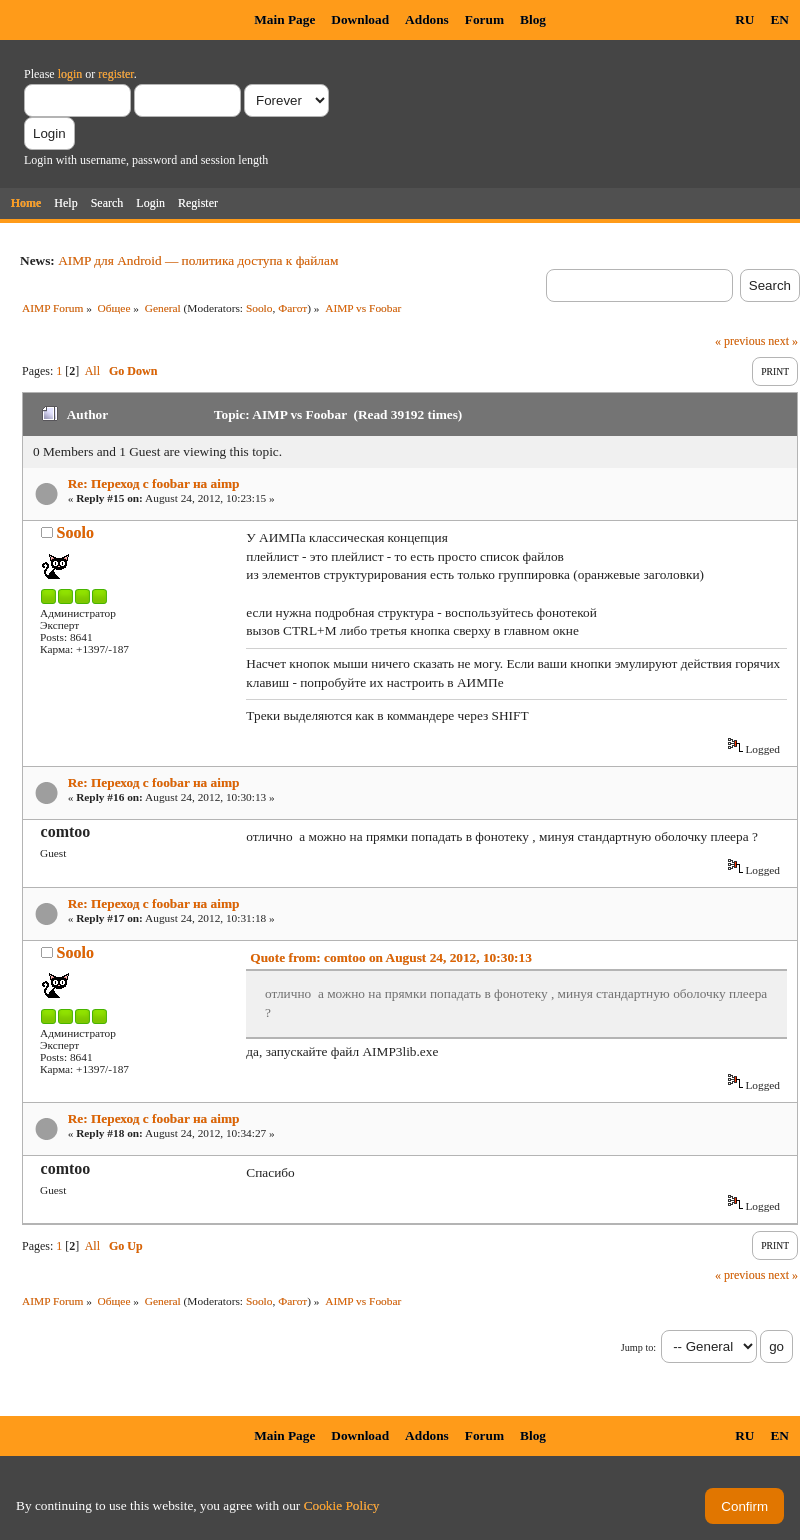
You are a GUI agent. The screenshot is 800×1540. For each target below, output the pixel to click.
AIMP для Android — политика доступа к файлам (198, 260)
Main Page (284, 19)
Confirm (744, 1506)
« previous (740, 341)
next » (783, 341)
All (92, 371)
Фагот (292, 308)
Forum (484, 19)
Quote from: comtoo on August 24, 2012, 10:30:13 (390, 957)
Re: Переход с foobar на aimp (154, 483)
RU (744, 19)
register (115, 74)
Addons (427, 19)
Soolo (259, 308)
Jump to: (638, 1347)
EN (779, 19)
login (70, 74)
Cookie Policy (342, 1505)
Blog (533, 19)
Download (360, 19)
